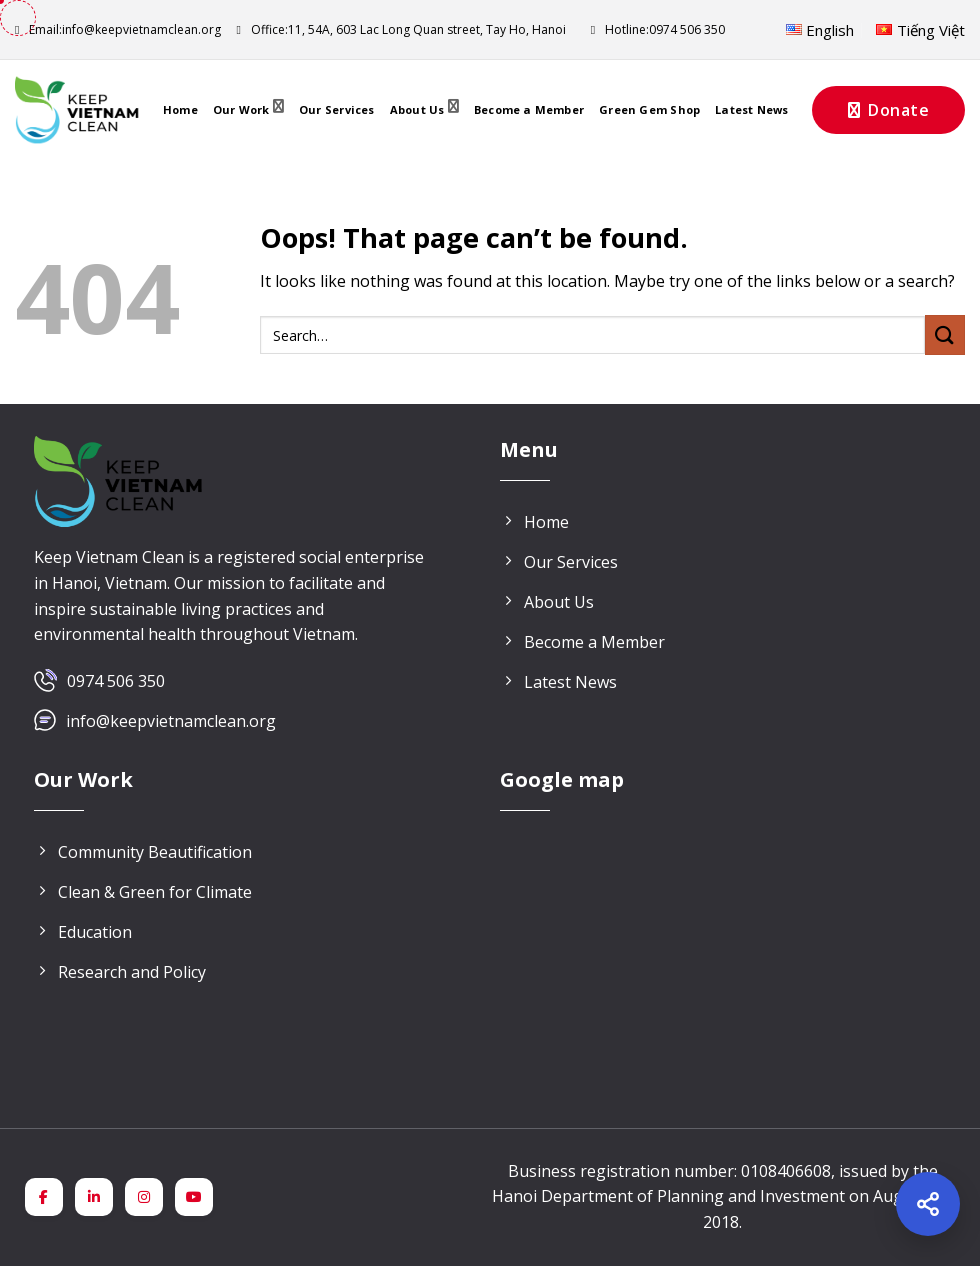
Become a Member (529, 109)
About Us (424, 110)
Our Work (248, 110)
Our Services (337, 109)
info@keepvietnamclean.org (118, 29)
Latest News (751, 109)
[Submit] (945, 334)
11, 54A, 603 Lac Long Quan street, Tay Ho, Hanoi (400, 29)
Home (180, 109)
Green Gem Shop (649, 109)
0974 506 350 (116, 681)
